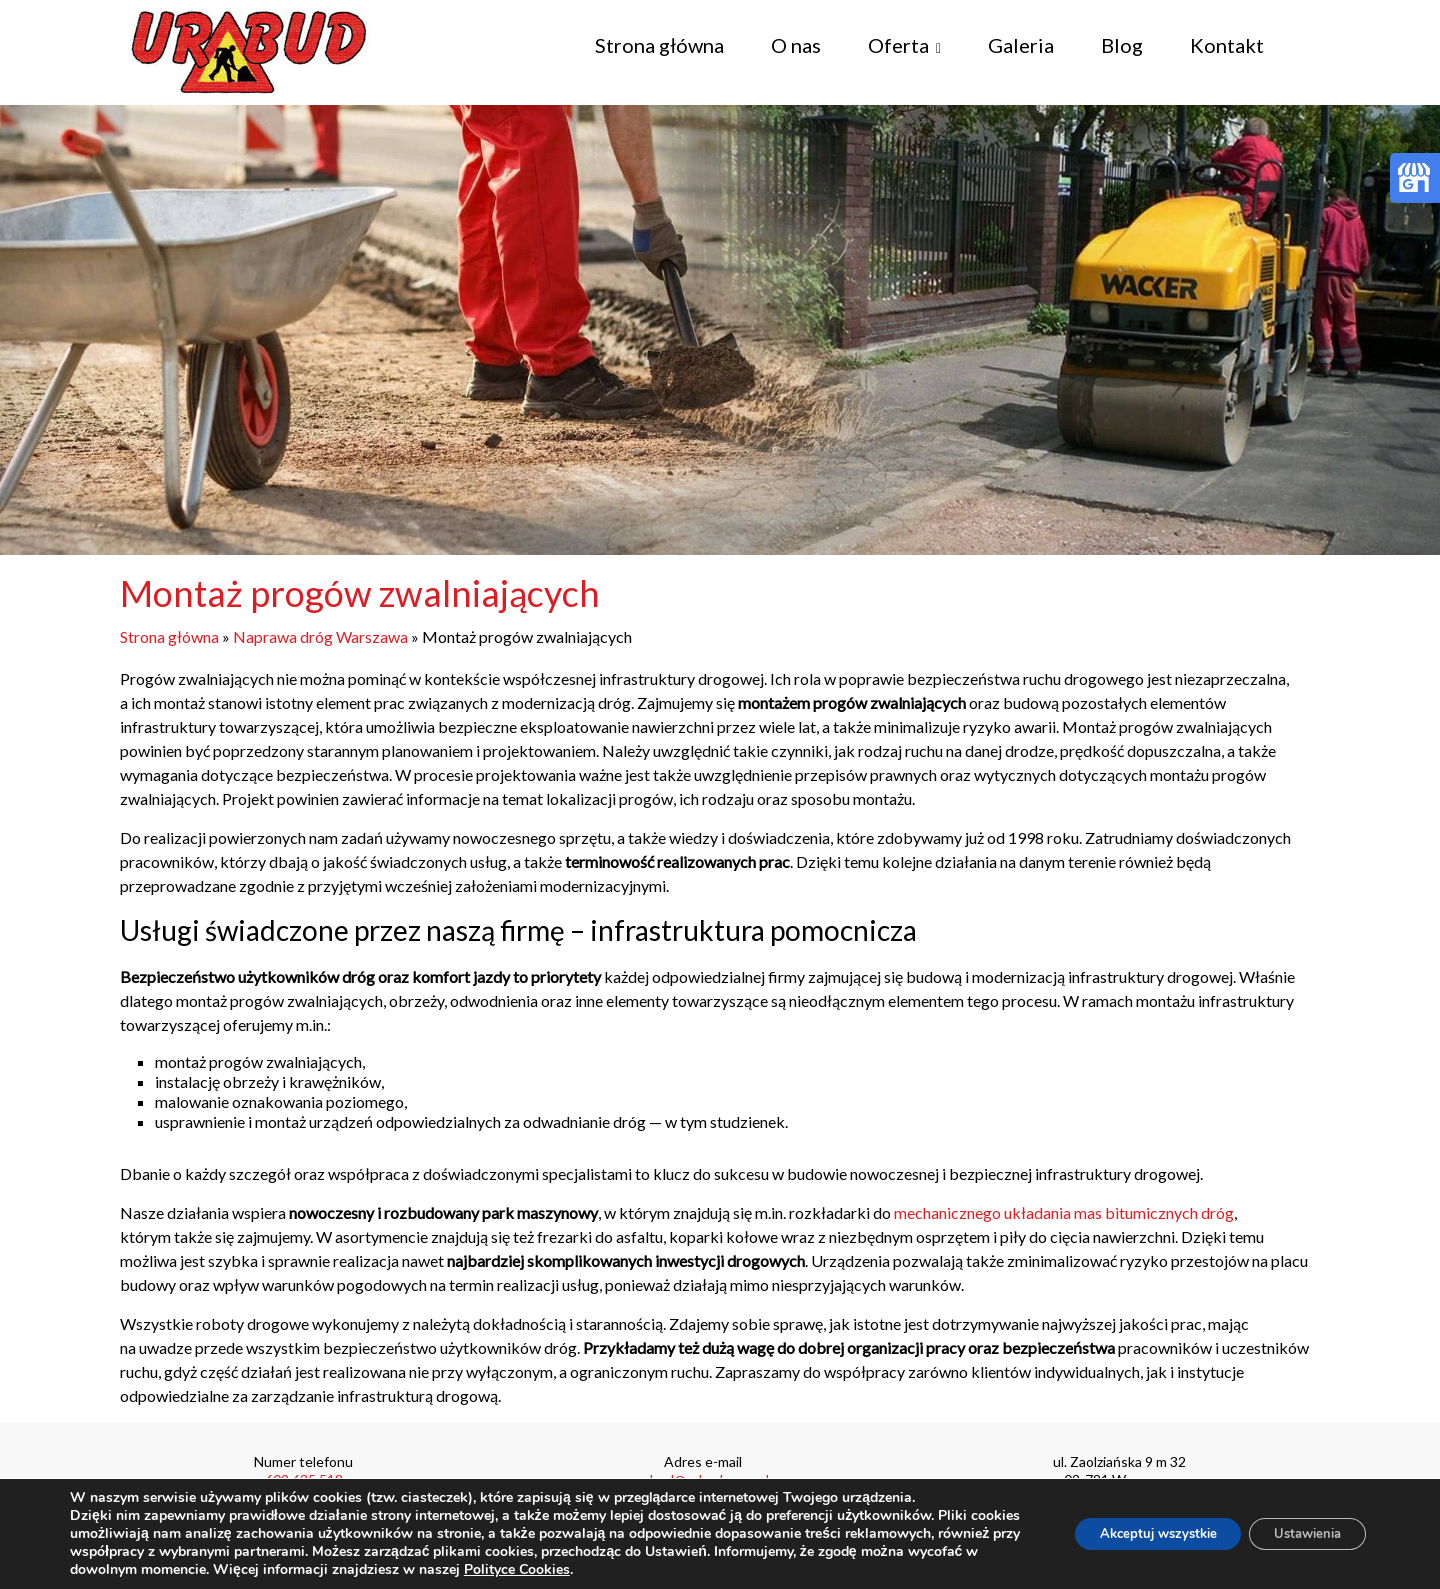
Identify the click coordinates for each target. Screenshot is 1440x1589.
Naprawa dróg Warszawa (320, 636)
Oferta (898, 45)
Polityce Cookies (592, 1569)
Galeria (1021, 45)
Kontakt (1227, 45)
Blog (1122, 45)
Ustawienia (1299, 1533)
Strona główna (659, 45)
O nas (796, 45)
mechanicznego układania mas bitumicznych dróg (1064, 1212)
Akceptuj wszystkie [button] (1132, 1533)
